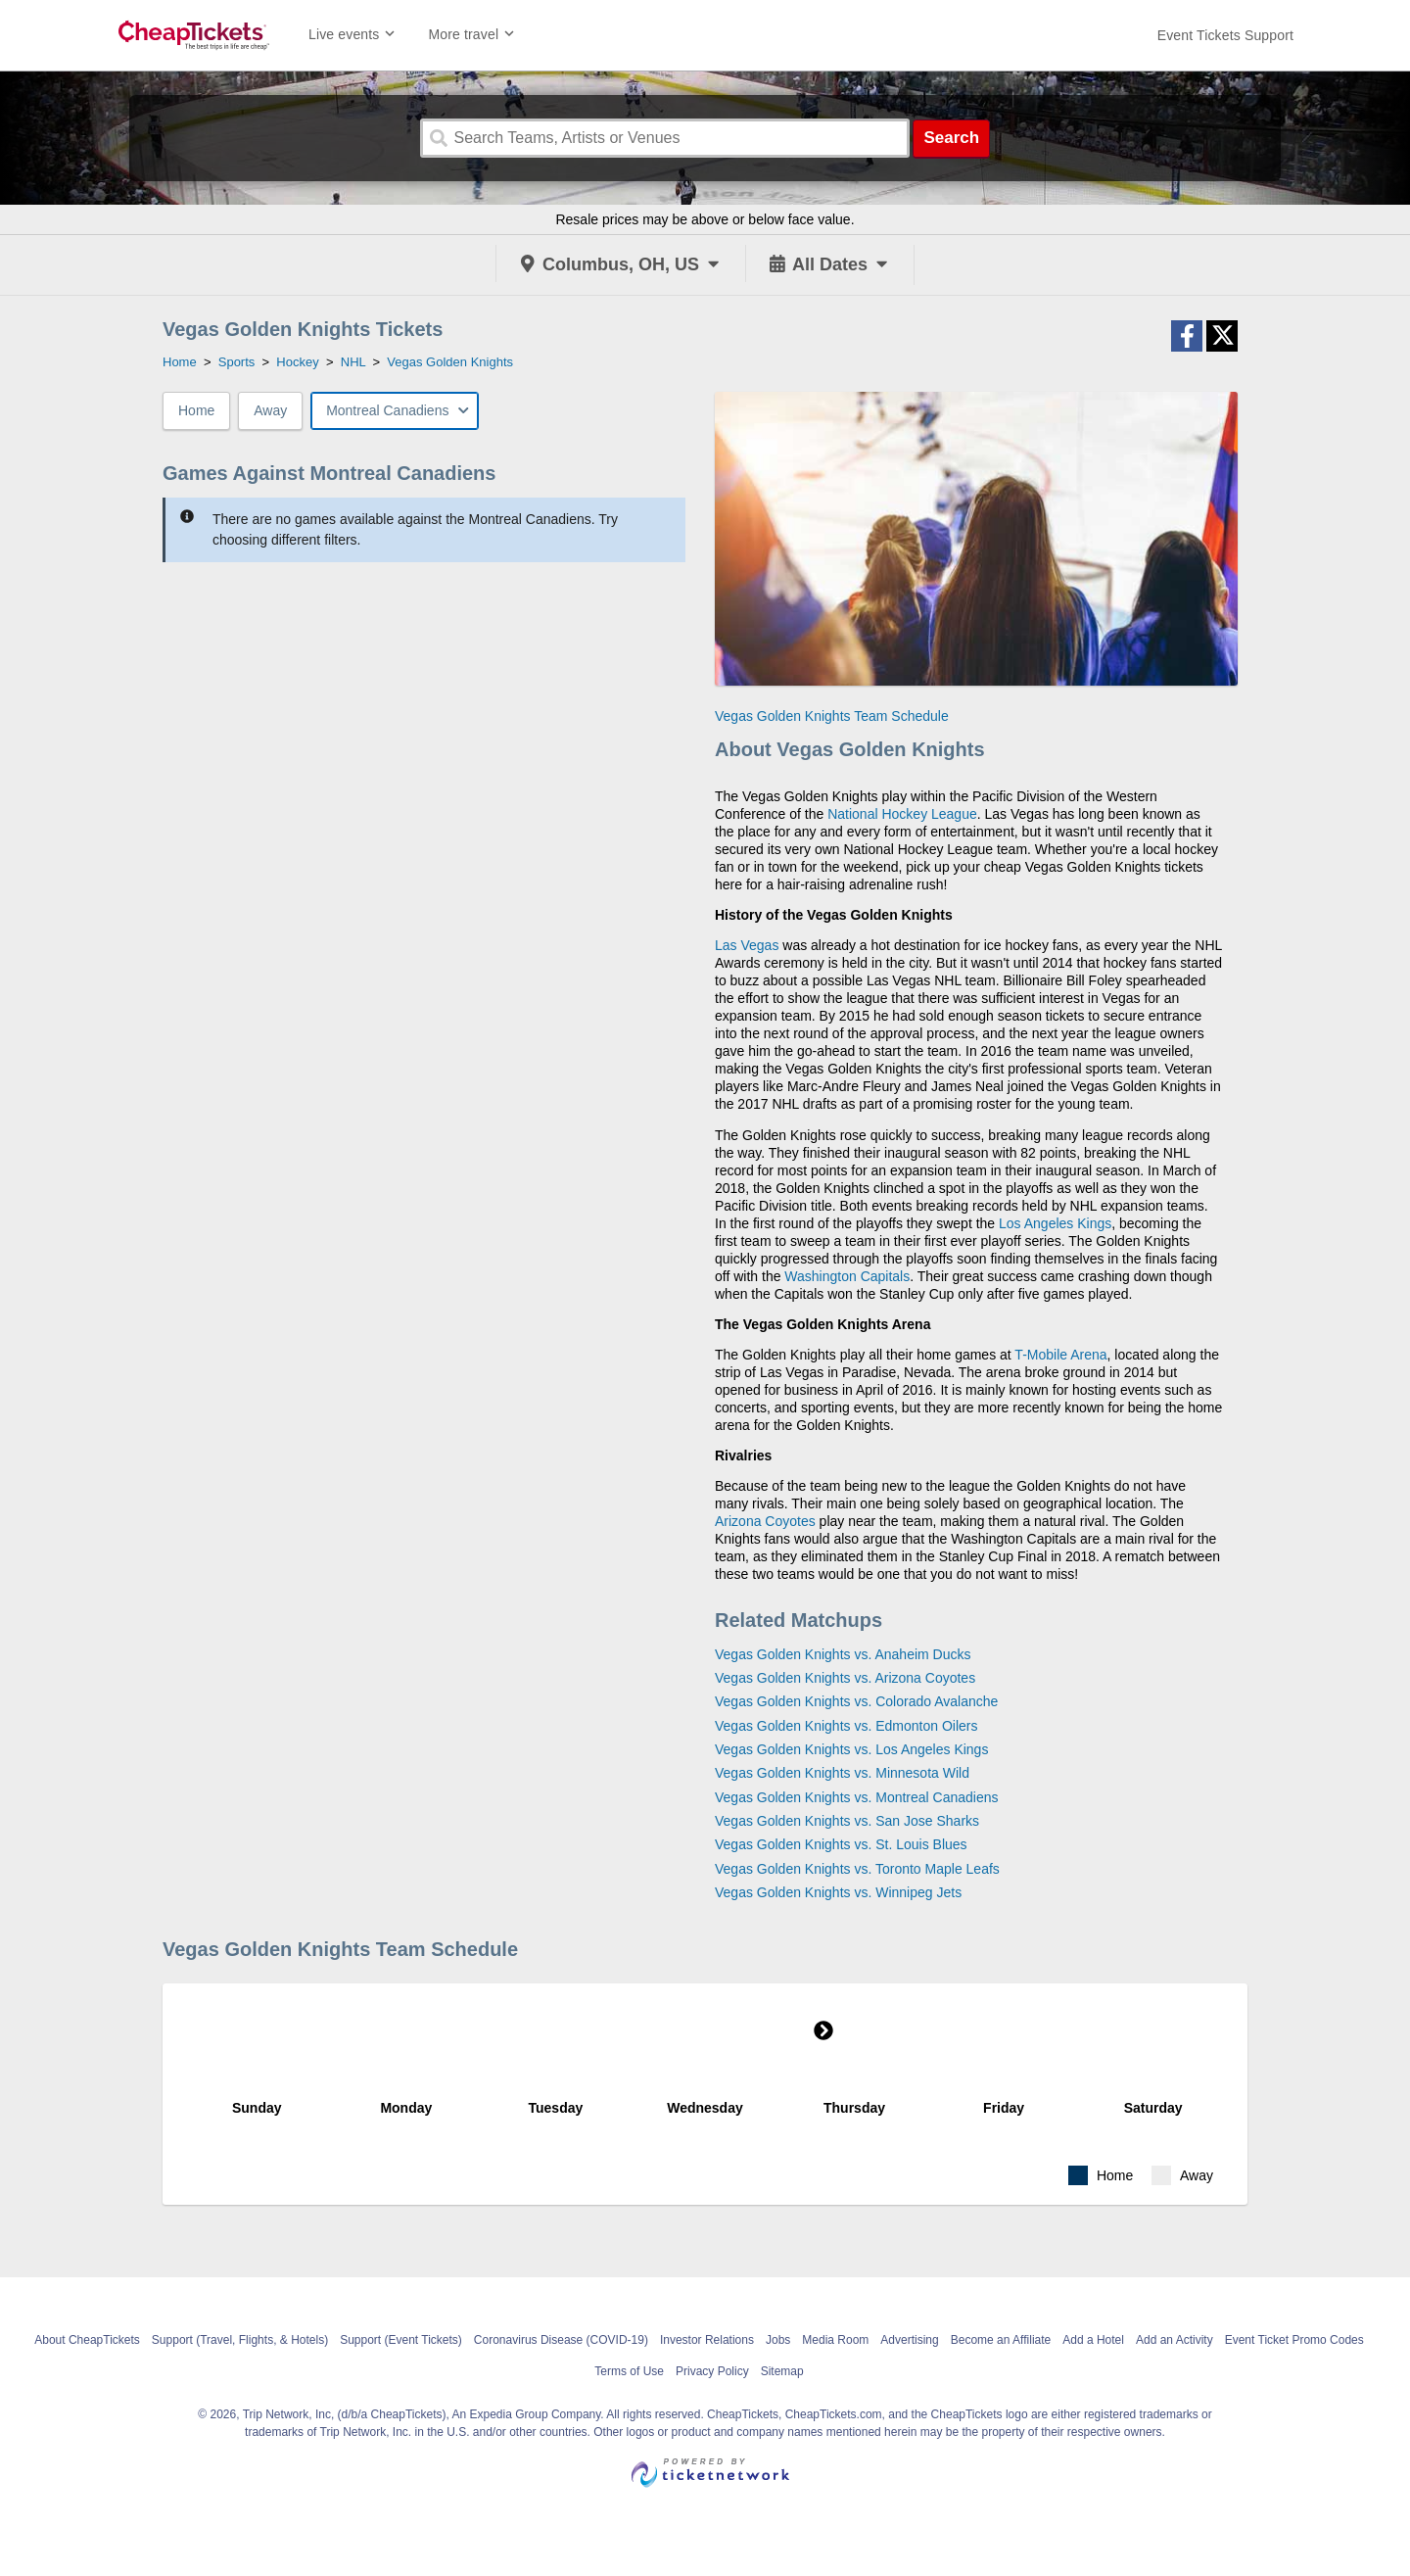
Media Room (835, 2340)
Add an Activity (1174, 2340)
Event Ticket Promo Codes (1294, 2340)
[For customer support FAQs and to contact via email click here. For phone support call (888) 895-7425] (1225, 35)
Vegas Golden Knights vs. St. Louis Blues (841, 1844)
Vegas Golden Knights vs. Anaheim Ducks (842, 1654)
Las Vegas (746, 945)
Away (270, 410)
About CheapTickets (87, 2340)
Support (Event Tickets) (401, 2340)
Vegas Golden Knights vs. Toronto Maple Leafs (857, 1869)
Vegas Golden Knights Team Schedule (832, 716)
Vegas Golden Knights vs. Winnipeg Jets (838, 1892)
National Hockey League (902, 814)
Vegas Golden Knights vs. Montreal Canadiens (857, 1797)
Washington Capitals (847, 1276)
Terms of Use (629, 2371)
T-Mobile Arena (1060, 1354)
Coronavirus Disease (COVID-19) (561, 2340)
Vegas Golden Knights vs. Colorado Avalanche (856, 1701)
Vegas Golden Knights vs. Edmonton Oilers (846, 1726)
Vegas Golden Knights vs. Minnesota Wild (842, 1773)
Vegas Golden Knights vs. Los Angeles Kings (851, 1749)
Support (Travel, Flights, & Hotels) (240, 2340)
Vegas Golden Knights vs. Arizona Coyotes (845, 1678)
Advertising (909, 2340)
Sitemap (782, 2371)
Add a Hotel (1093, 2340)
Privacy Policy (712, 2371)
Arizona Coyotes (765, 1521)
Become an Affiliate (1001, 2340)
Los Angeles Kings (1055, 1223)
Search (951, 137)
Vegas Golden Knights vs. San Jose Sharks (847, 1821)
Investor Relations (707, 2340)
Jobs (778, 2340)
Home (196, 410)
